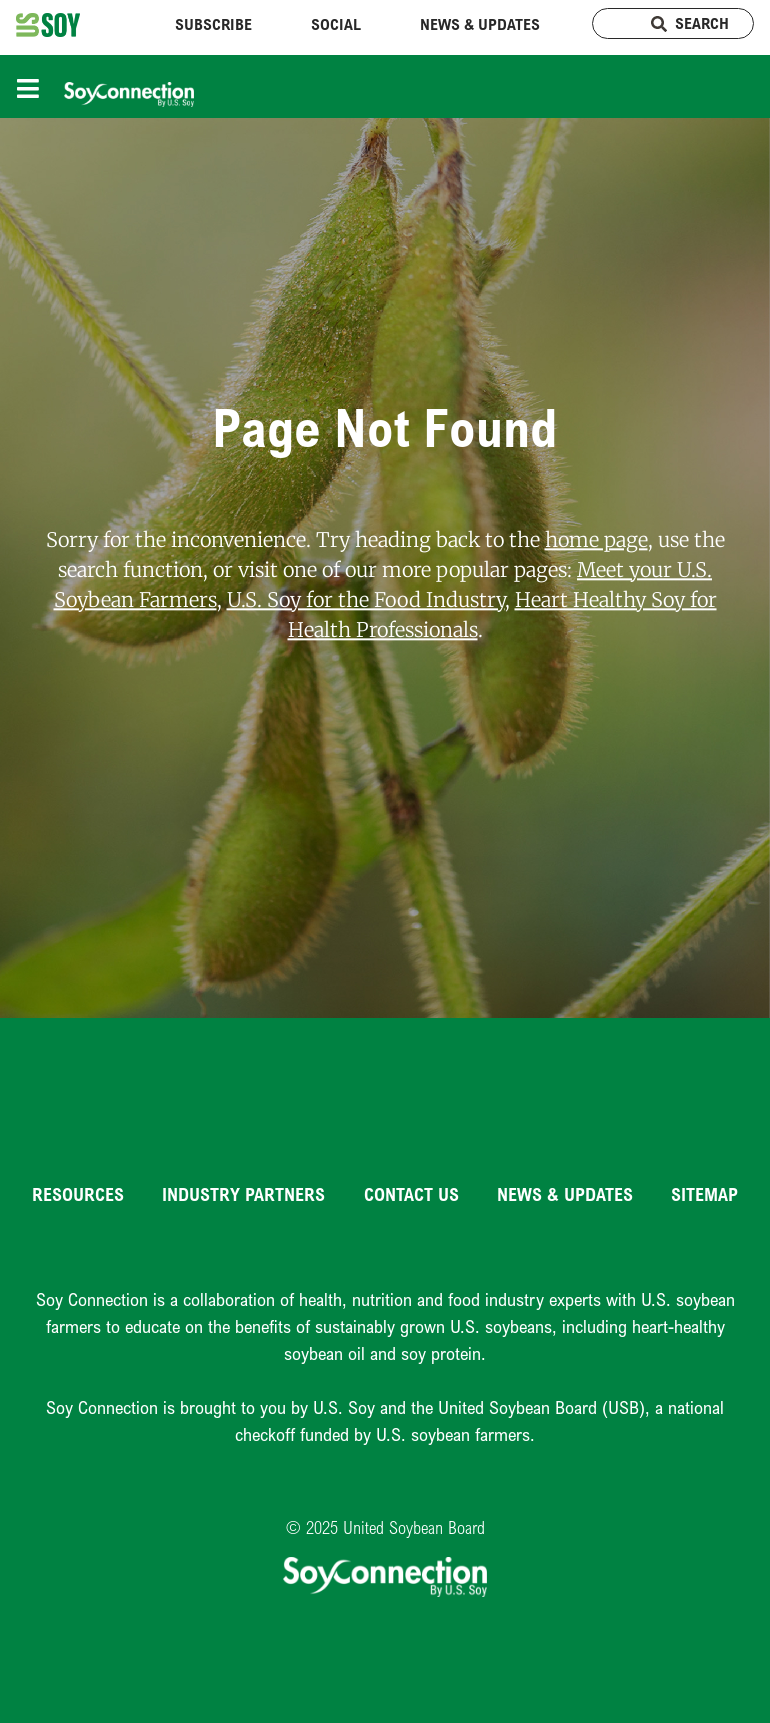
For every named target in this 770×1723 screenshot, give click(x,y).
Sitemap (704, 1194)
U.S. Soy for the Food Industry (366, 599)
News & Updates (480, 24)
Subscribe (213, 24)
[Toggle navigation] (33, 86)
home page (596, 539)
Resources (78, 1194)
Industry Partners (243, 1194)
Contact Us (411, 1194)
